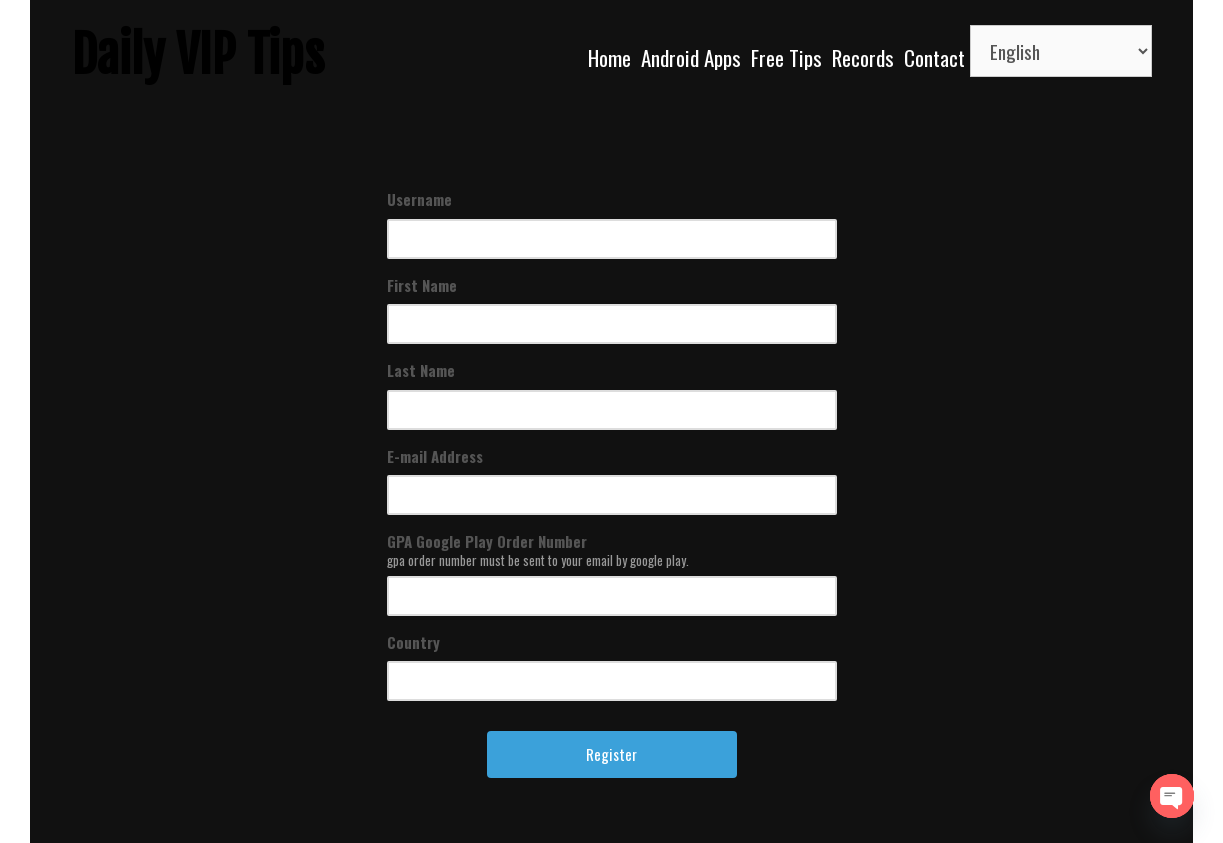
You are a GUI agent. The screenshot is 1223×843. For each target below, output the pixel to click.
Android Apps (691, 57)
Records (863, 57)
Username (419, 199)
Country (413, 642)
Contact (934, 57)
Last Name (421, 370)
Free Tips (786, 57)
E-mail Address (435, 456)
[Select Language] (1061, 51)
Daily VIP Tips (198, 55)
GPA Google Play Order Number (487, 541)
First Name (422, 285)
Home (609, 57)
